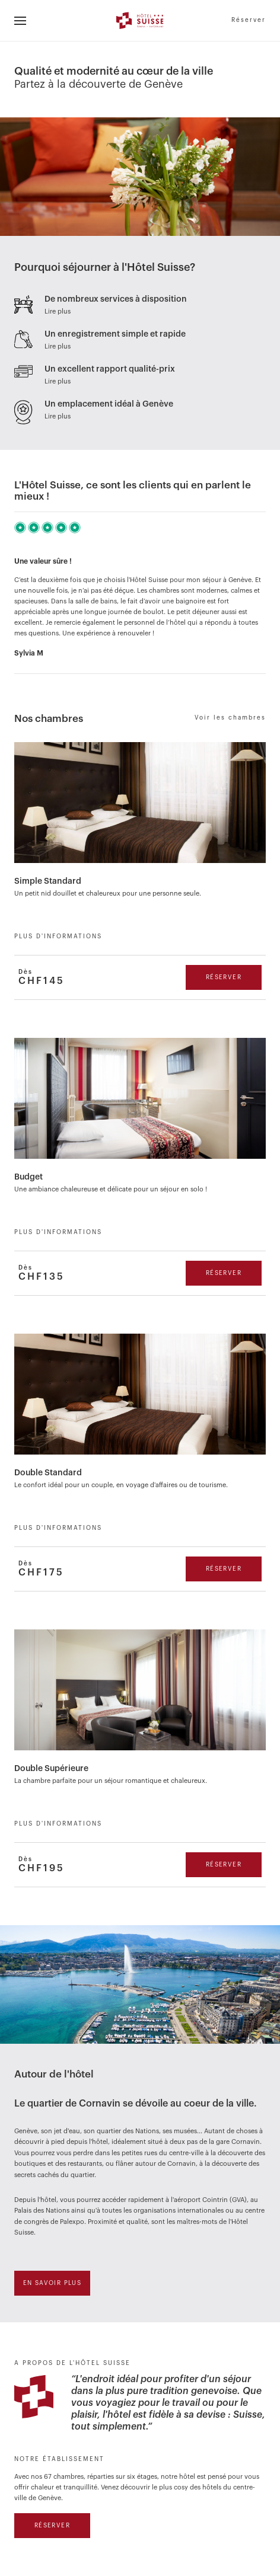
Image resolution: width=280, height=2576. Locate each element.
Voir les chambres (230, 718)
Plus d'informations (58, 936)
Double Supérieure (51, 1769)
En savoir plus (52, 2283)
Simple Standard (47, 881)
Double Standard (48, 1473)
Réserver (248, 20)
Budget (28, 1177)
